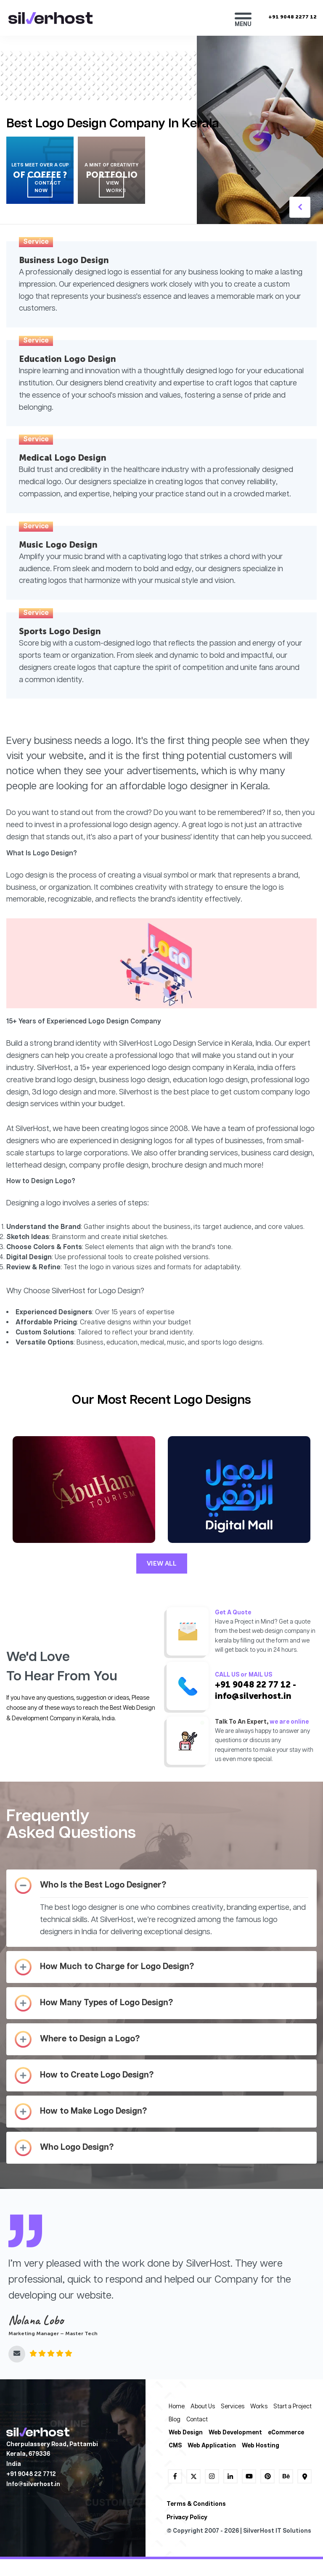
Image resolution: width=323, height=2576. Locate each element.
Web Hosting (260, 2446)
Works (258, 2407)
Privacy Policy (187, 2518)
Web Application (212, 2446)
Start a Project (292, 2407)
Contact (197, 2420)
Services (232, 2407)
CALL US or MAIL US (243, 1675)
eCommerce (286, 2433)
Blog (174, 2420)
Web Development (235, 2433)
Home (177, 2407)
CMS (175, 2446)
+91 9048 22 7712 (31, 2474)
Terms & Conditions (196, 2504)
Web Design (186, 2433)
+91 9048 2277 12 (292, 17)
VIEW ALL (162, 1563)
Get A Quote (233, 1613)
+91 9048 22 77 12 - (255, 1684)
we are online (289, 1722)
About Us (203, 2407)
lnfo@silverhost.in (33, 2485)
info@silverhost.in (253, 1696)
